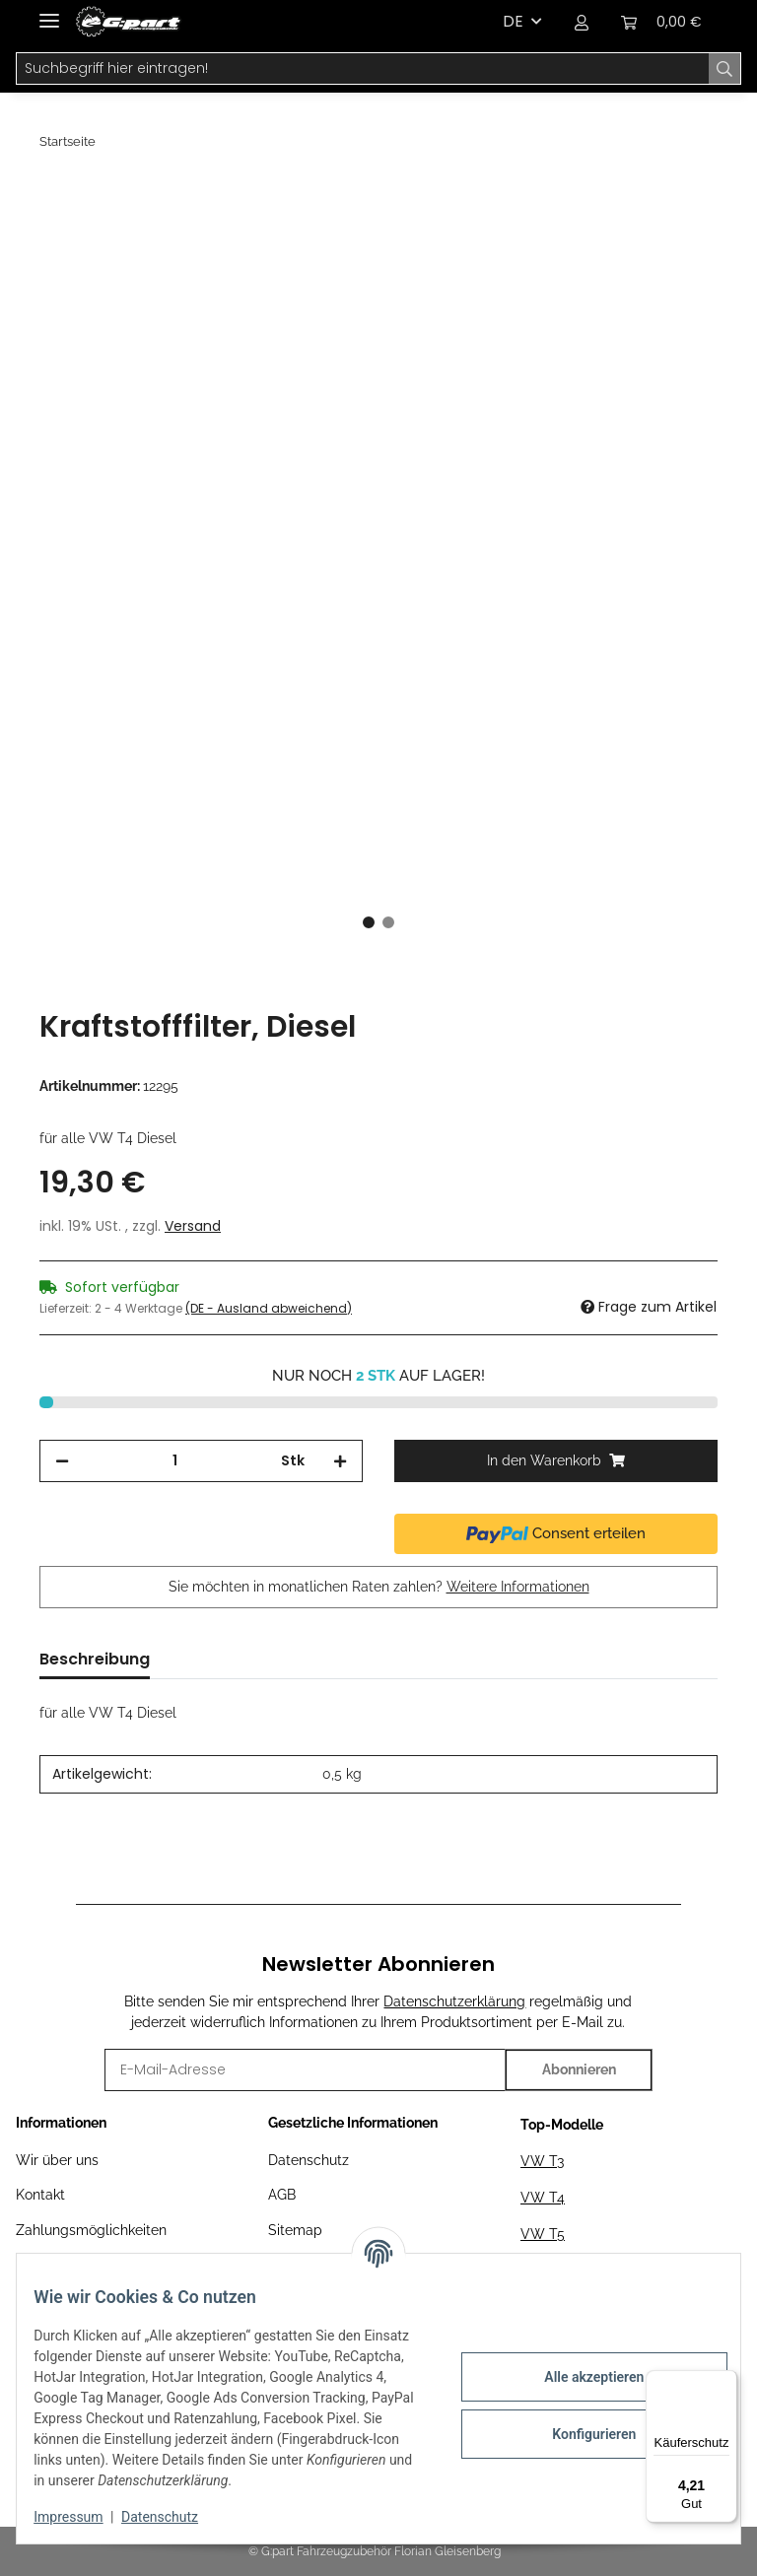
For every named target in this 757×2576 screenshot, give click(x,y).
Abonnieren (579, 2069)
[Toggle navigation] (49, 12)
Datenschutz (308, 2160)
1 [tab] (369, 922)
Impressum (82, 2517)
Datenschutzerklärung (454, 2001)
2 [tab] (388, 922)
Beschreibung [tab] (94, 1659)
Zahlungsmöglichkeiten (91, 2230)
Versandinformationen (87, 2264)
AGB (282, 2195)
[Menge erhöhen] (340, 1461)
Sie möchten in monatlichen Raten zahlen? (379, 1586)
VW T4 (542, 2197)
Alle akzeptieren (579, 2377)
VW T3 (542, 2161)
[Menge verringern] (62, 1461)
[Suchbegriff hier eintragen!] (363, 69)
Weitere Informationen (518, 1586)
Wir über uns (57, 2160)
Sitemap (295, 2230)
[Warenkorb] (661, 21)
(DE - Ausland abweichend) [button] (268, 1308)
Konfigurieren (579, 2434)
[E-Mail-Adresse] (305, 2070)
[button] (581, 21)
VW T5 (542, 2234)
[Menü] (725, 2382)
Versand (193, 1226)
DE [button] (513, 21)
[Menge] (175, 1461)
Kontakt (40, 2195)
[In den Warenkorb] (55, 194)
